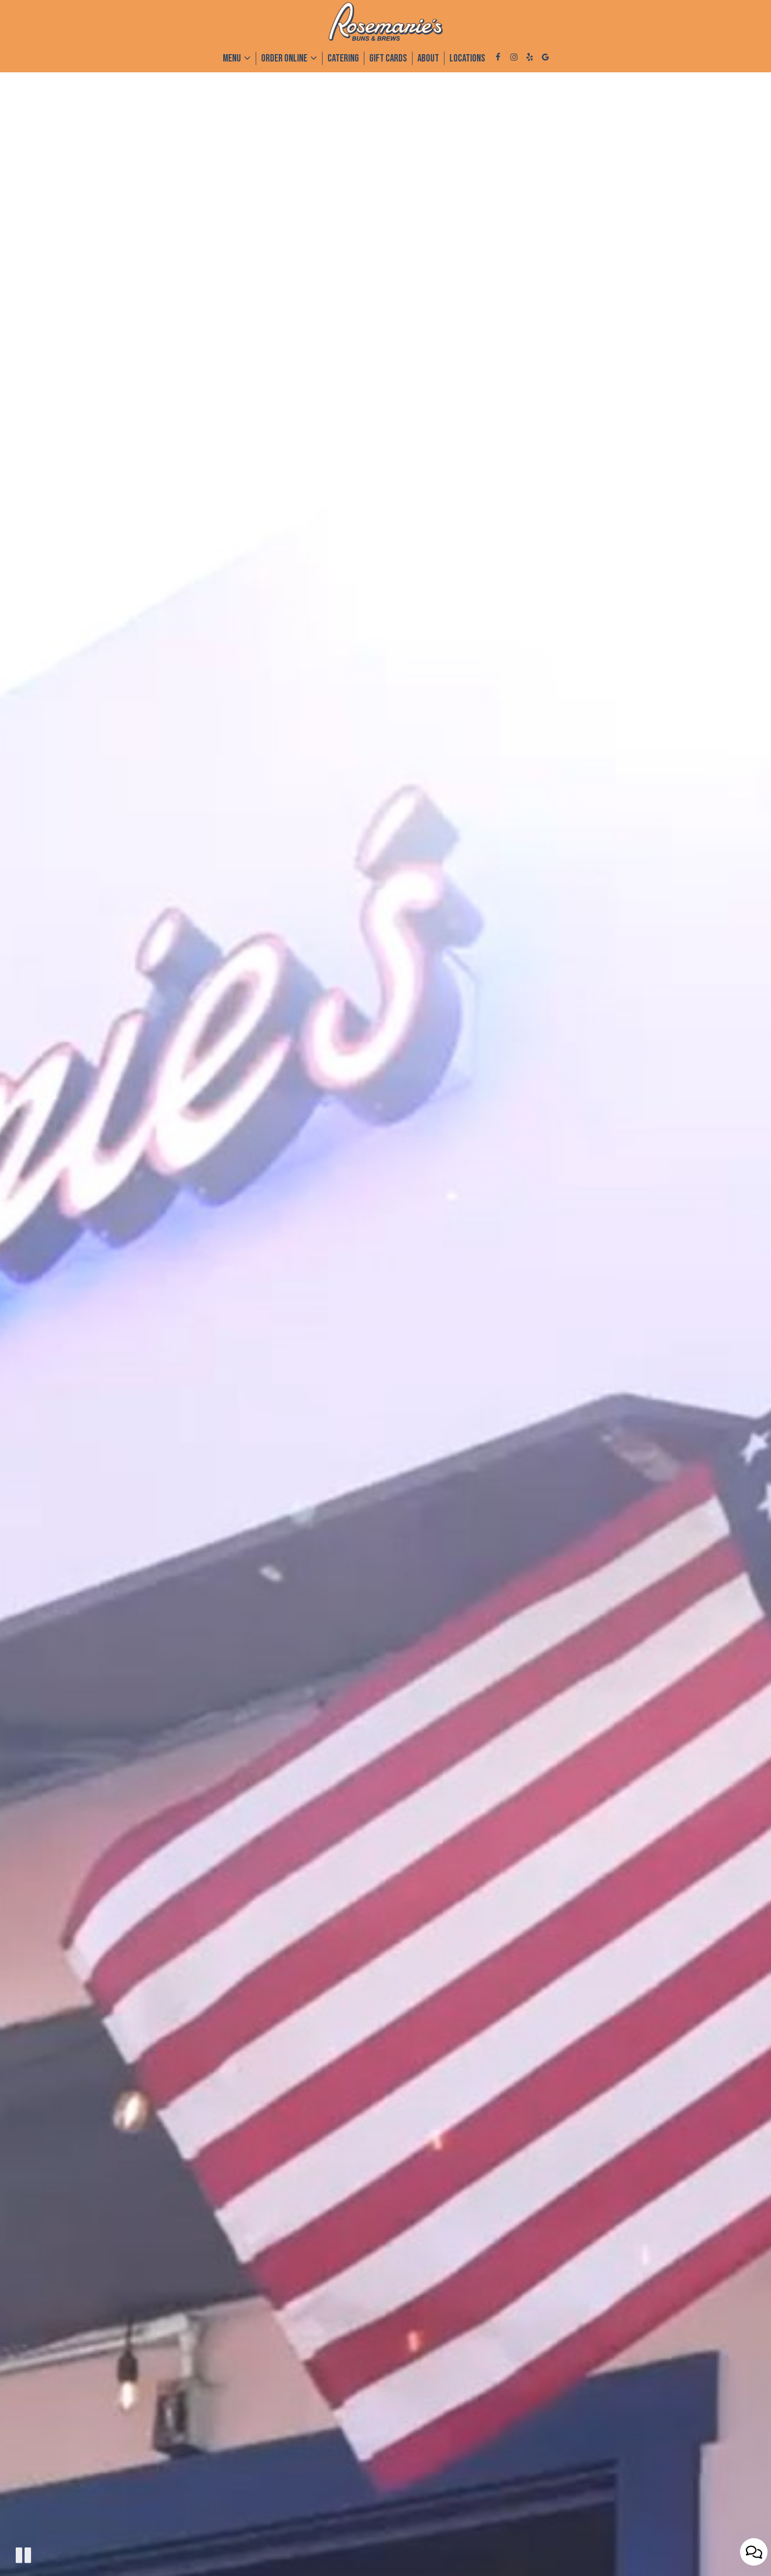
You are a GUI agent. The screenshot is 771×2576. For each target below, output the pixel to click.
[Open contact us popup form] (754, 2552)
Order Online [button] (289, 58)
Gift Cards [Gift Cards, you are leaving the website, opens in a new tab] (388, 58)
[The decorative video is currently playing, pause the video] (23, 2555)
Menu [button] (237, 58)
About (428, 58)
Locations (467, 58)
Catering (343, 58)
